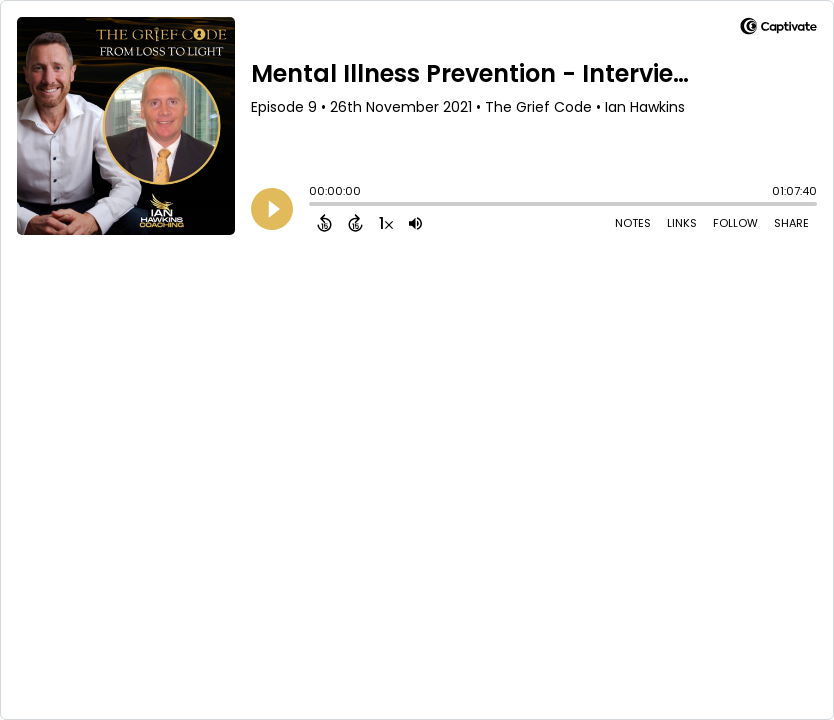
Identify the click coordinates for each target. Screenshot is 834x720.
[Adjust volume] (415, 223)
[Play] (272, 209)
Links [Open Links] (682, 223)
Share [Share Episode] (791, 223)
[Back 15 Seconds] (324, 223)
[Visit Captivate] (778, 29)
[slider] (314, 206)
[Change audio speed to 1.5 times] (386, 223)
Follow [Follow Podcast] (735, 223)
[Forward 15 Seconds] (355, 223)
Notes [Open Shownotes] (633, 223)
